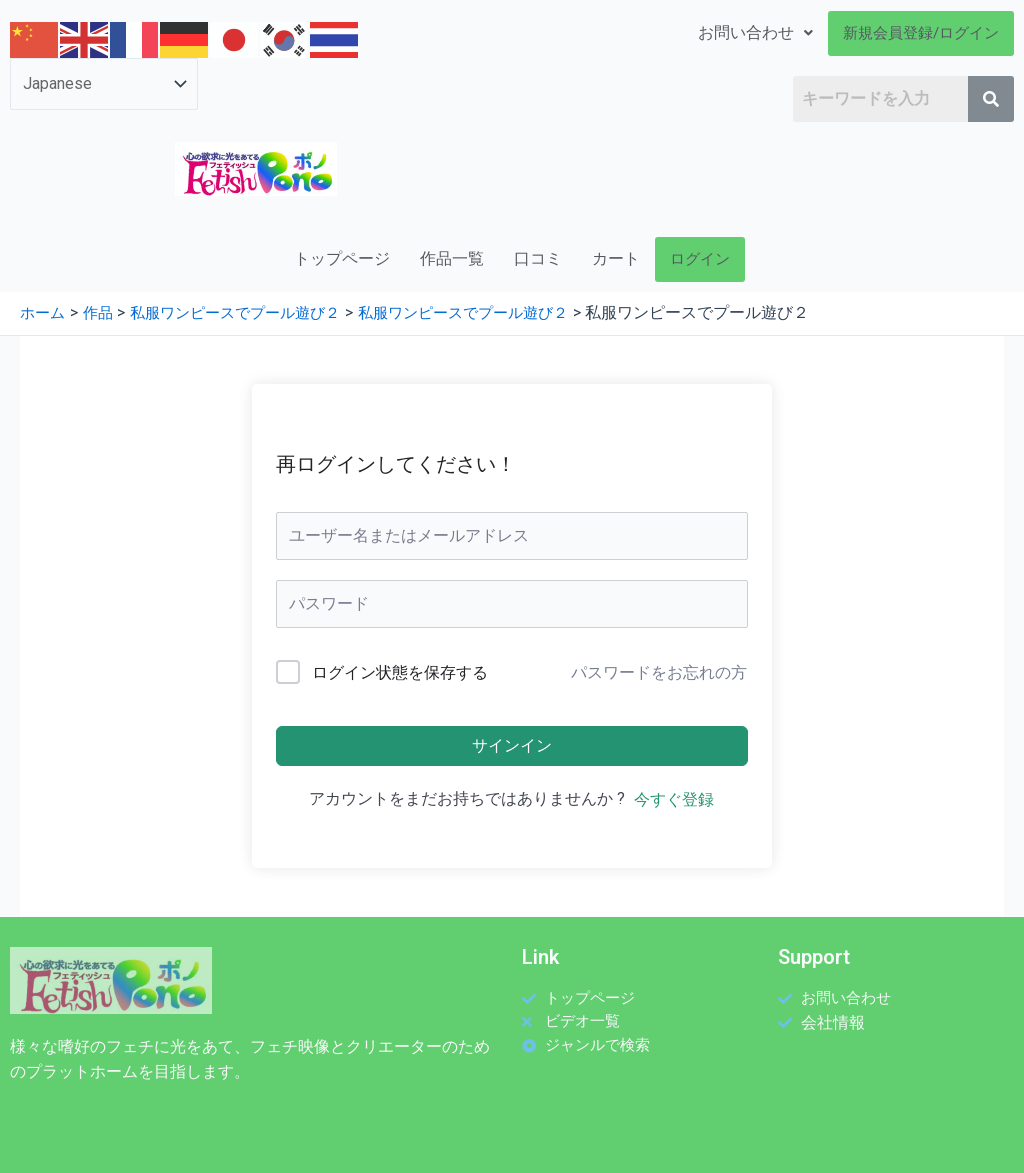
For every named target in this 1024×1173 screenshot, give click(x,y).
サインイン (512, 745)
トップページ (342, 258)
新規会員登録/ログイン (921, 33)
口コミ (538, 258)
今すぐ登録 (674, 799)
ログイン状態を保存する (400, 672)
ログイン (700, 259)
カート (616, 258)
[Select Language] (104, 84)
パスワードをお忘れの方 (659, 672)
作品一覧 (452, 258)
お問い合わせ (755, 32)
